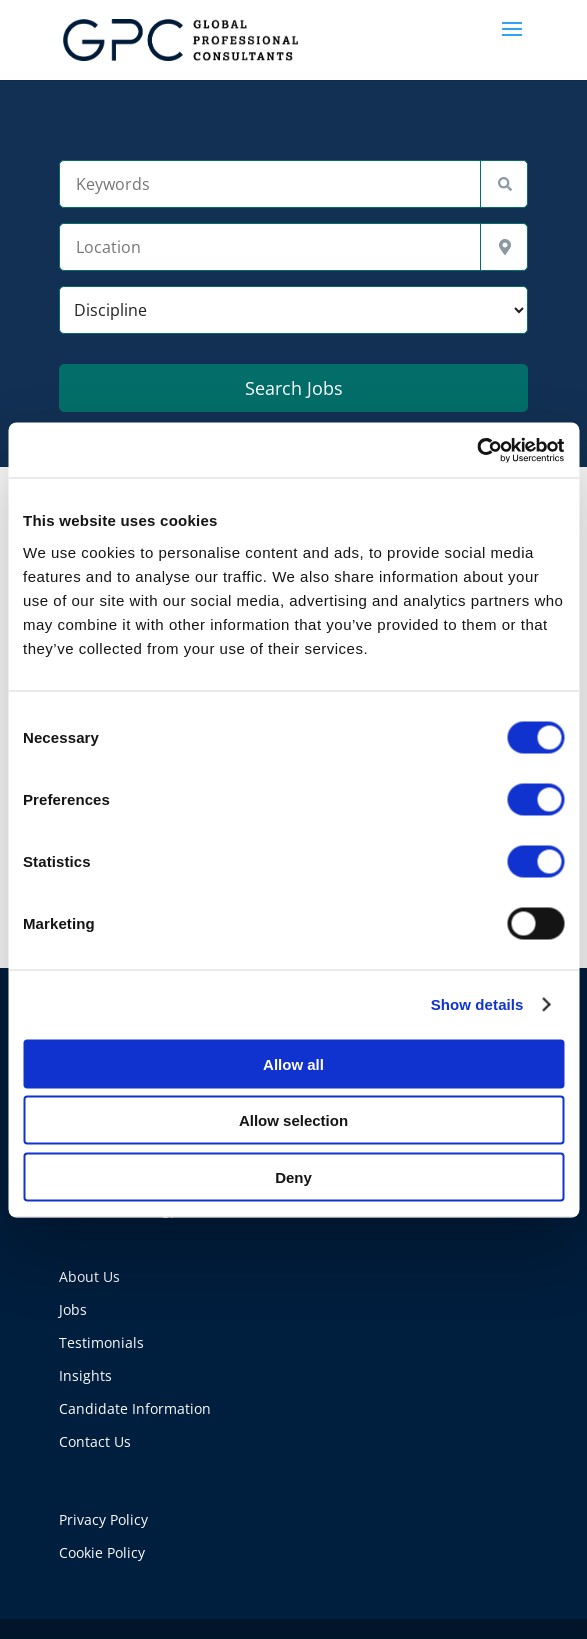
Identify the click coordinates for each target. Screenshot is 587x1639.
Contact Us (95, 1441)
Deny (293, 1176)
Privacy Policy (103, 1519)
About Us (89, 1276)
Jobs (73, 1309)
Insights (85, 1375)
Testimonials (101, 1342)
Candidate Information (135, 1408)
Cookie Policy (102, 1552)
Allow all (293, 1063)
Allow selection (293, 1120)
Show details (477, 1004)
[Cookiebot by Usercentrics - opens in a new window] (476, 450)
